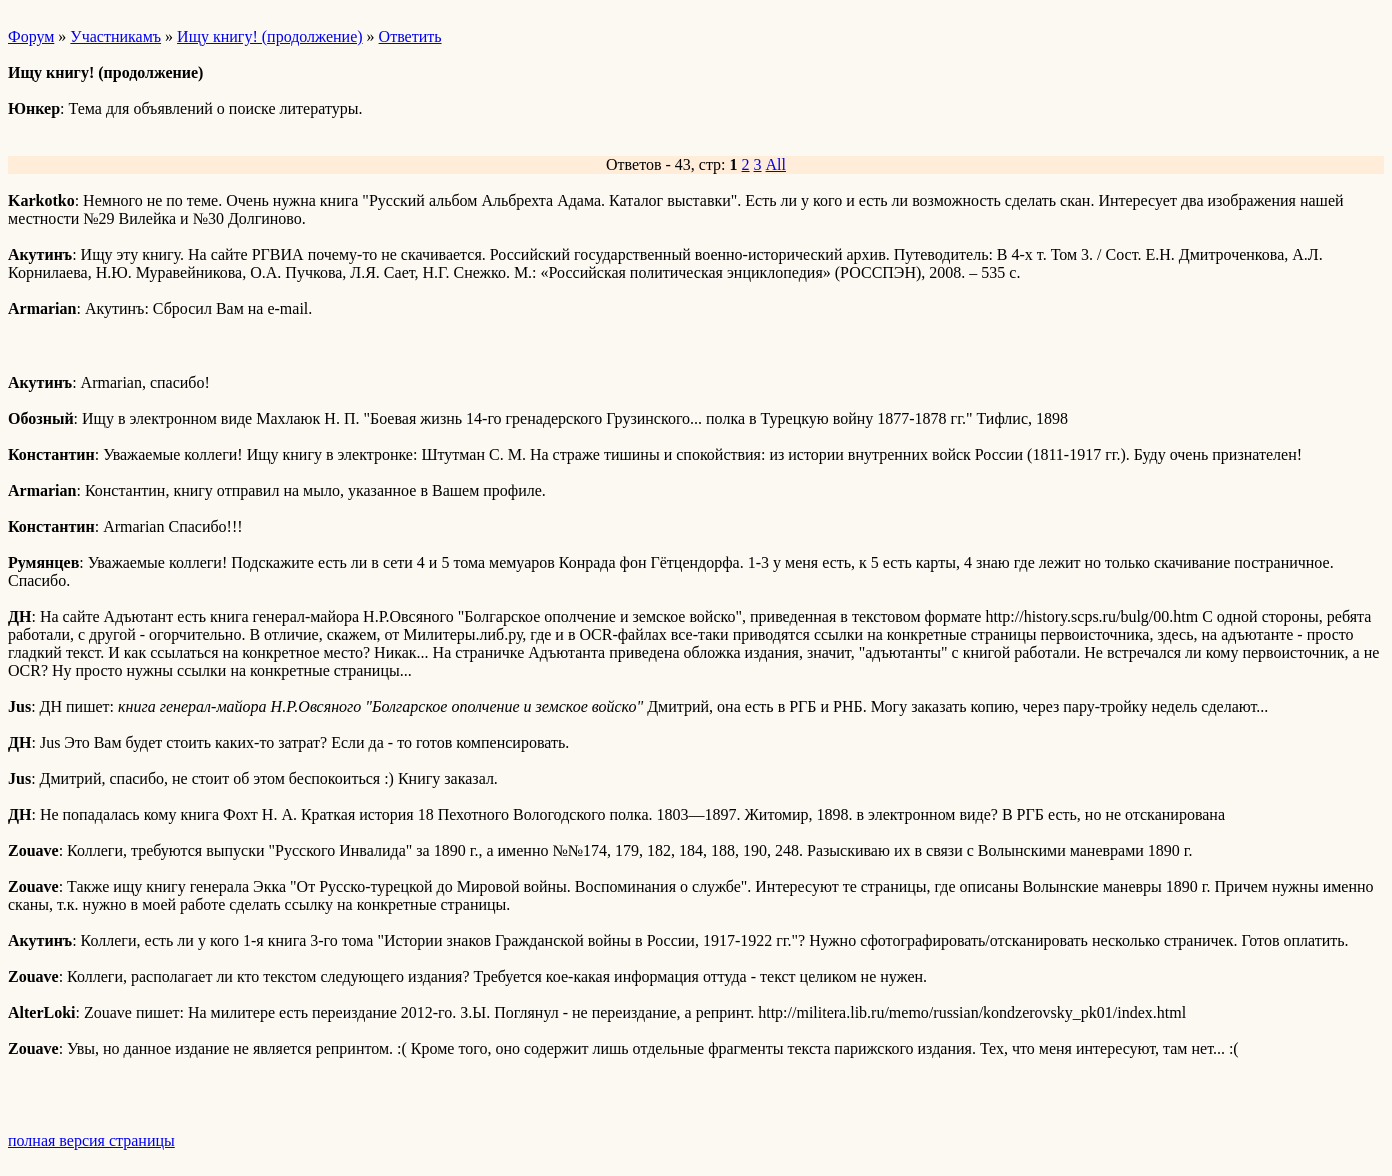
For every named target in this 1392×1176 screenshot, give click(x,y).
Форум (31, 36)
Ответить (410, 36)
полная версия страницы (91, 1140)
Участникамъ (115, 36)
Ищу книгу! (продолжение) (270, 36)
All (776, 164)
